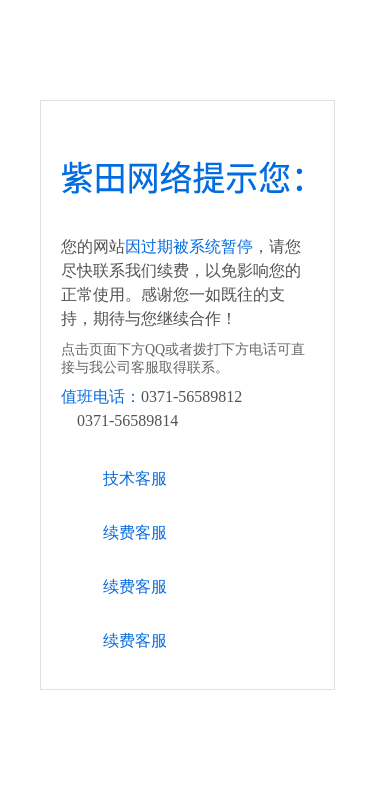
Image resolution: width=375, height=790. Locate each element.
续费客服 (135, 532)
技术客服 (135, 478)
